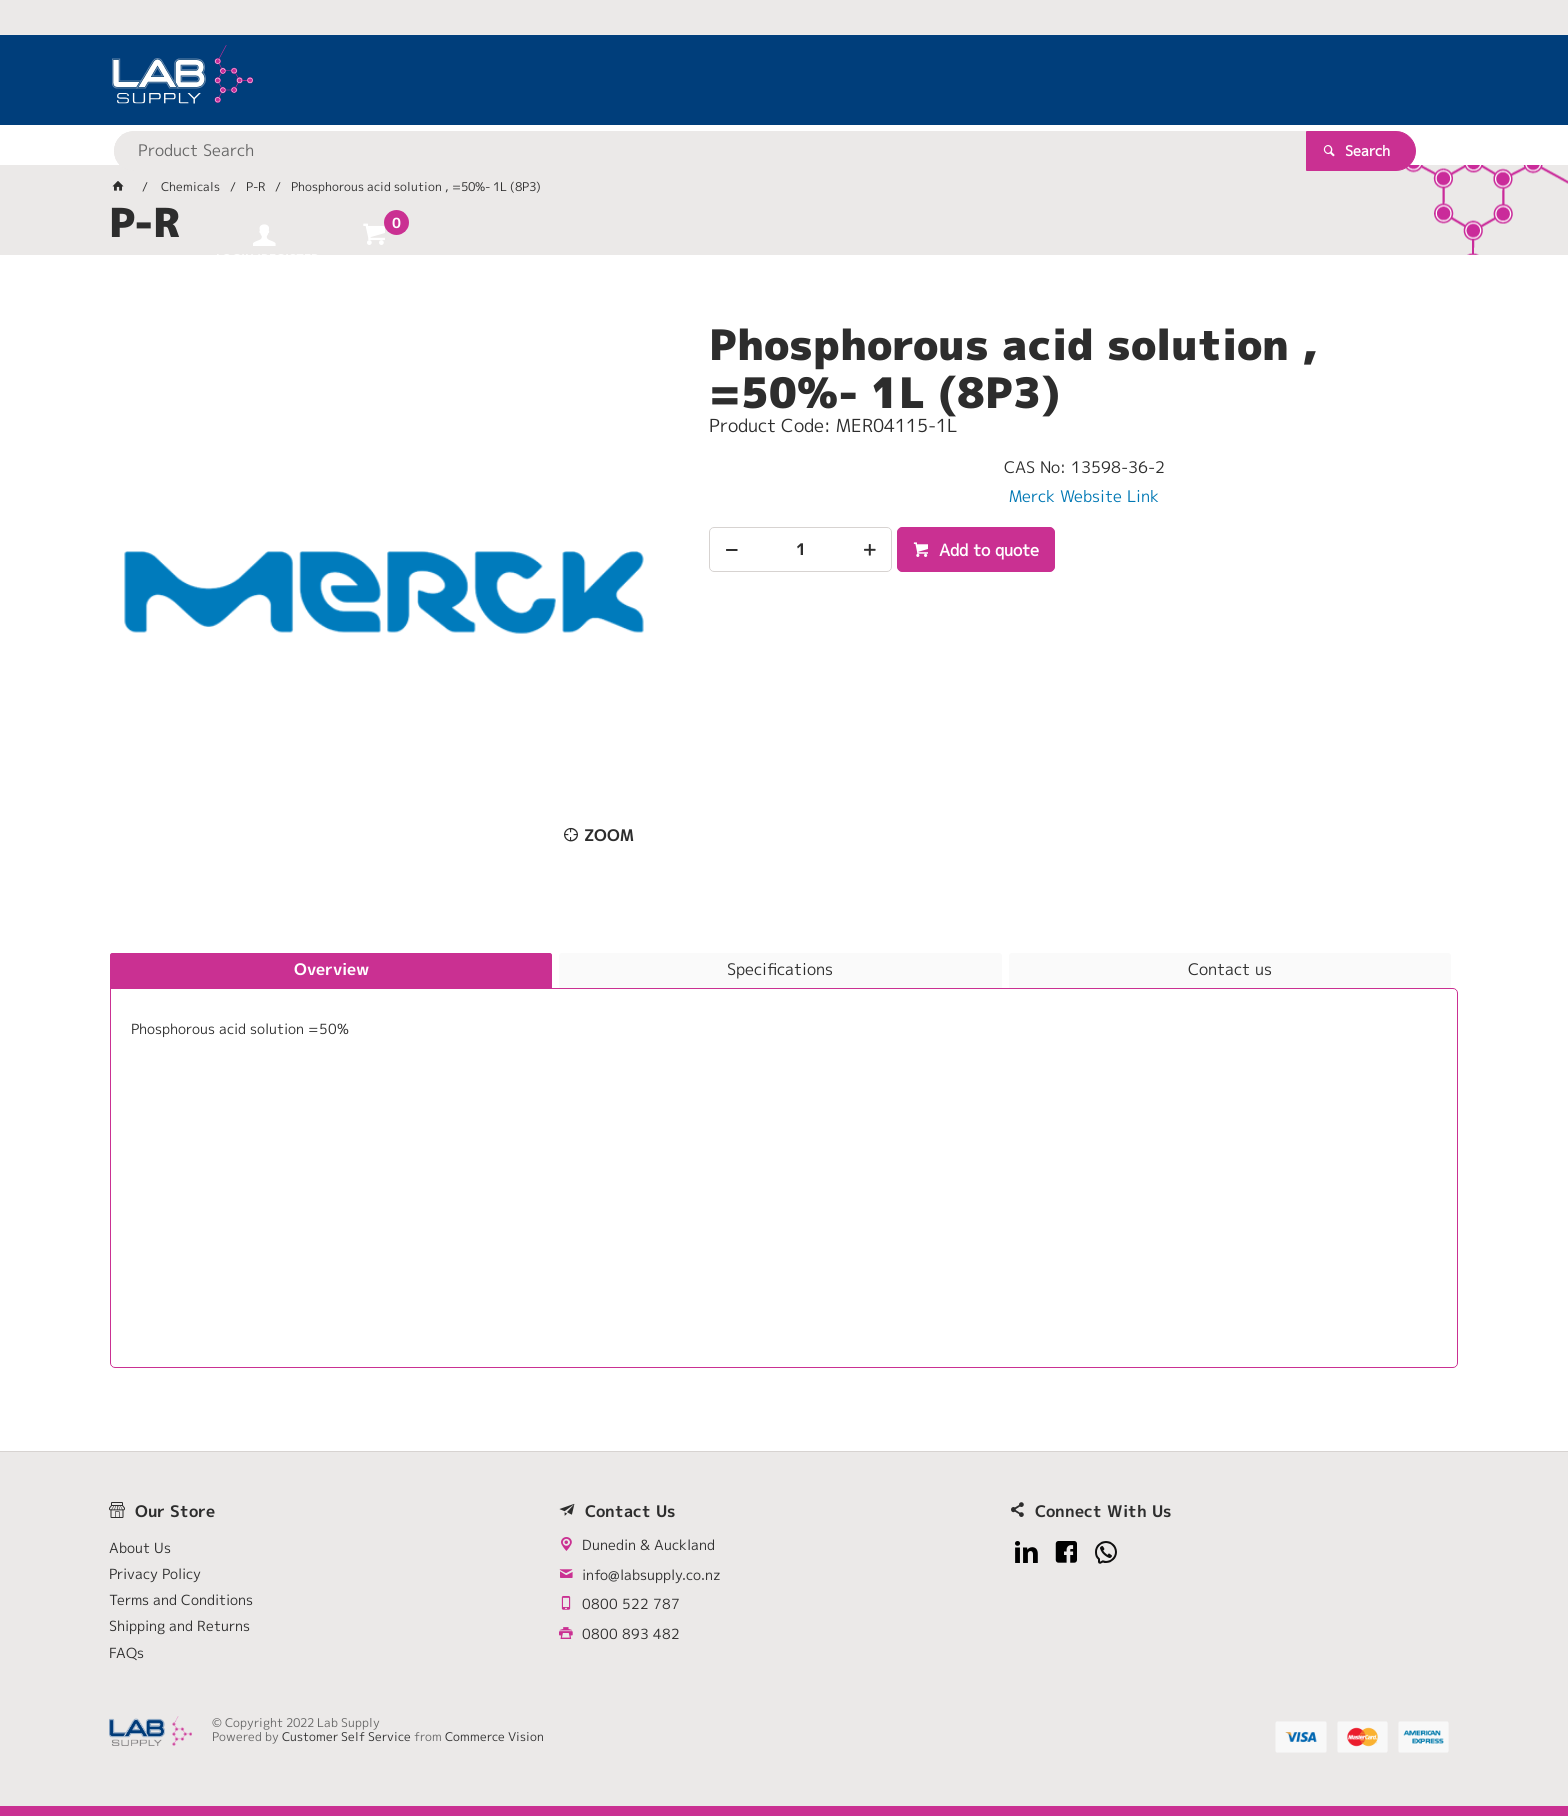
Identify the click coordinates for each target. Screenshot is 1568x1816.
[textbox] (749, 80)
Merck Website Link (1084, 496)
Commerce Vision (494, 1736)
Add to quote (986, 550)
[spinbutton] (800, 549)
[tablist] (784, 1160)
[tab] (331, 971)
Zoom (609, 835)
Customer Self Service (346, 1736)
